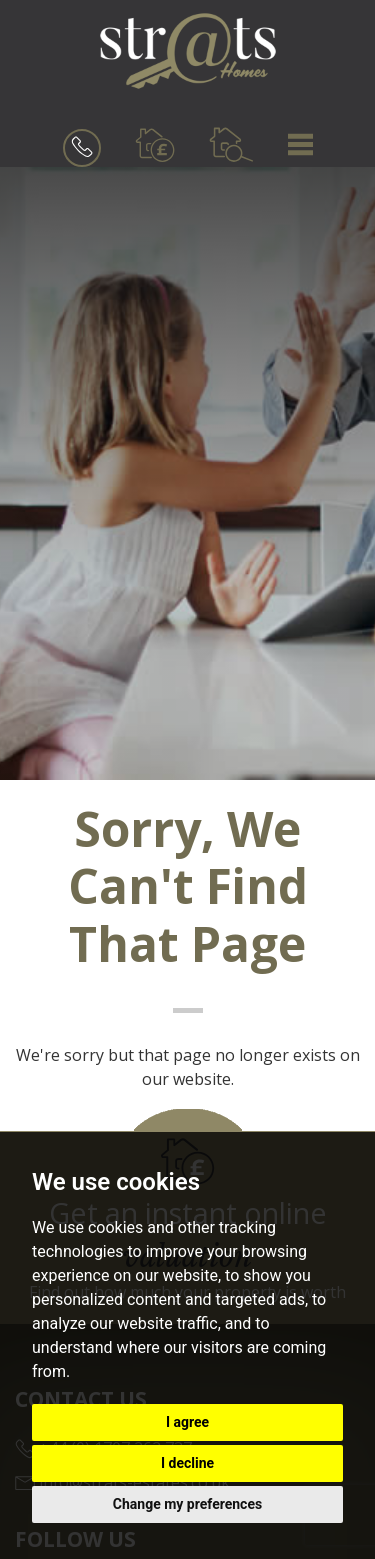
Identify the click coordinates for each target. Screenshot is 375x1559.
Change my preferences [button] (187, 1504)
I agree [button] (187, 1422)
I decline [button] (187, 1463)
